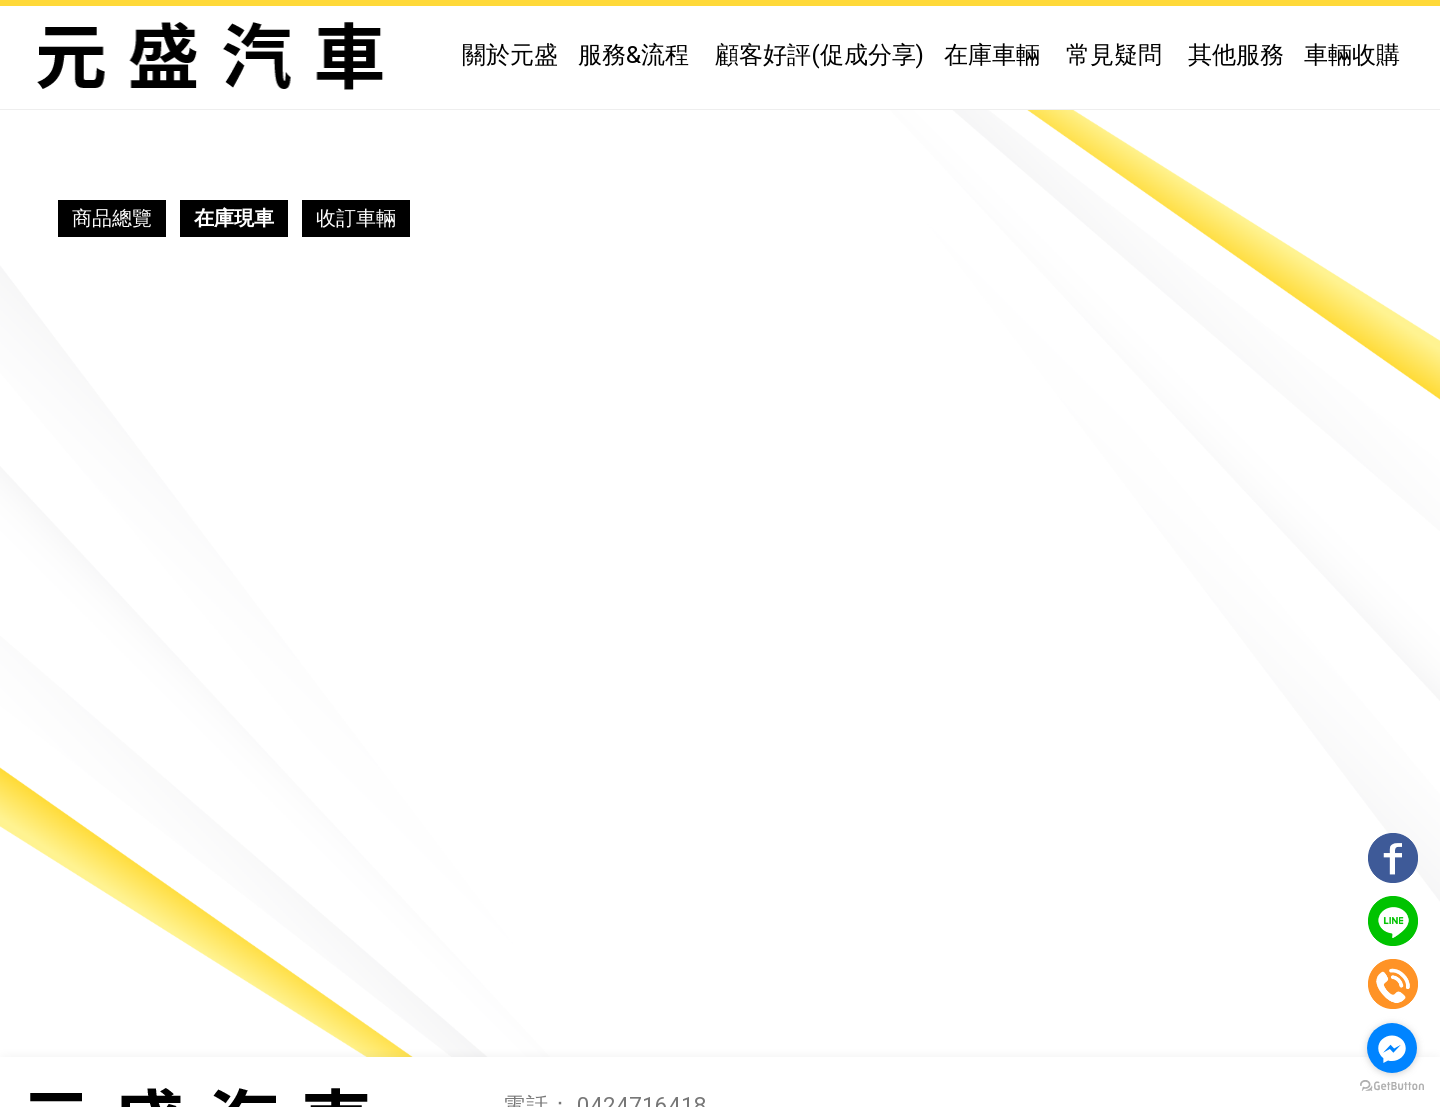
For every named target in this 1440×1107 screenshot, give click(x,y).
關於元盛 (510, 55)
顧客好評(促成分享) (819, 55)
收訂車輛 (356, 218)
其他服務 (1236, 55)
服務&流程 (633, 55)
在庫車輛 (992, 55)
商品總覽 (112, 218)
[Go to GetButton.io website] (1392, 1086)
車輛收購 (1352, 55)
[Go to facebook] (1392, 1048)
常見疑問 (1114, 55)
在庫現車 (234, 218)
